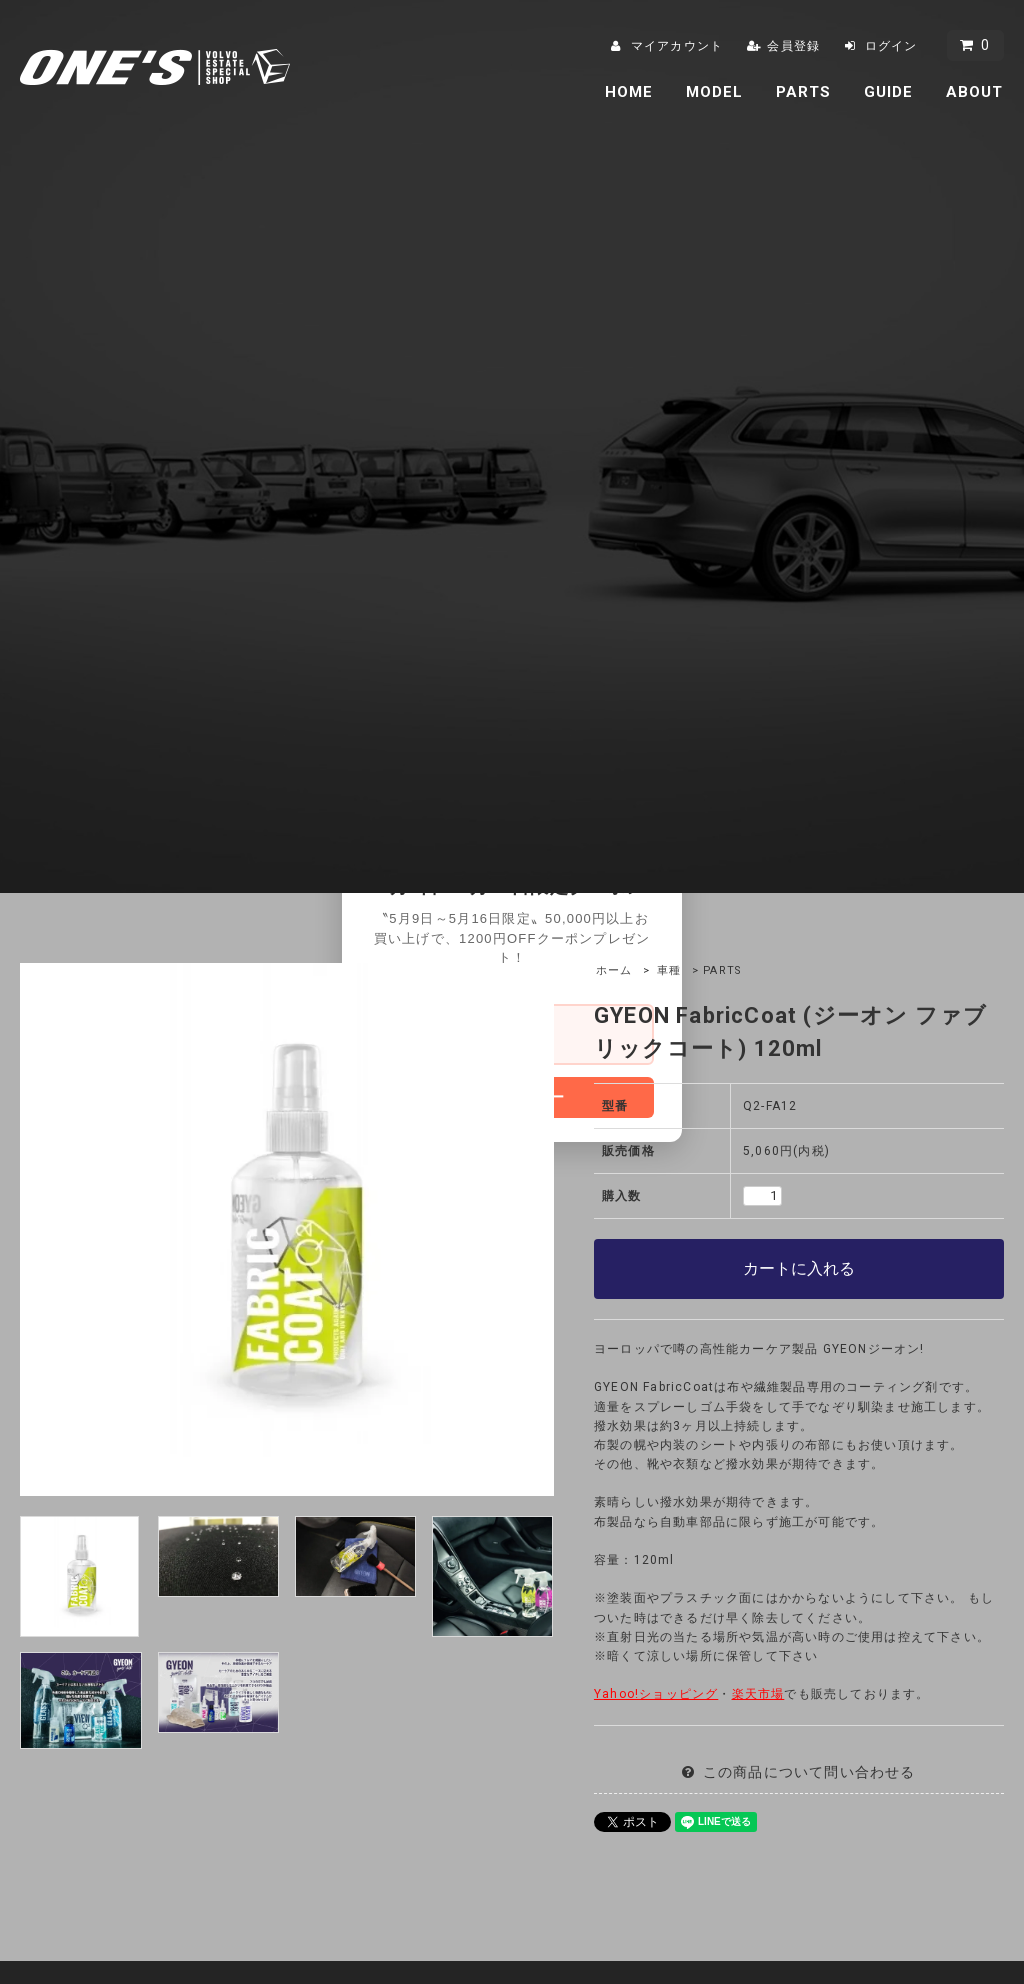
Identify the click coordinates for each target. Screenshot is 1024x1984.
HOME (629, 92)
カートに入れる (799, 1268)
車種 (669, 970)
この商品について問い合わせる (809, 1772)
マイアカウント (677, 46)
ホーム (614, 970)
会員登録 (793, 46)
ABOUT (975, 92)
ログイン (891, 46)
